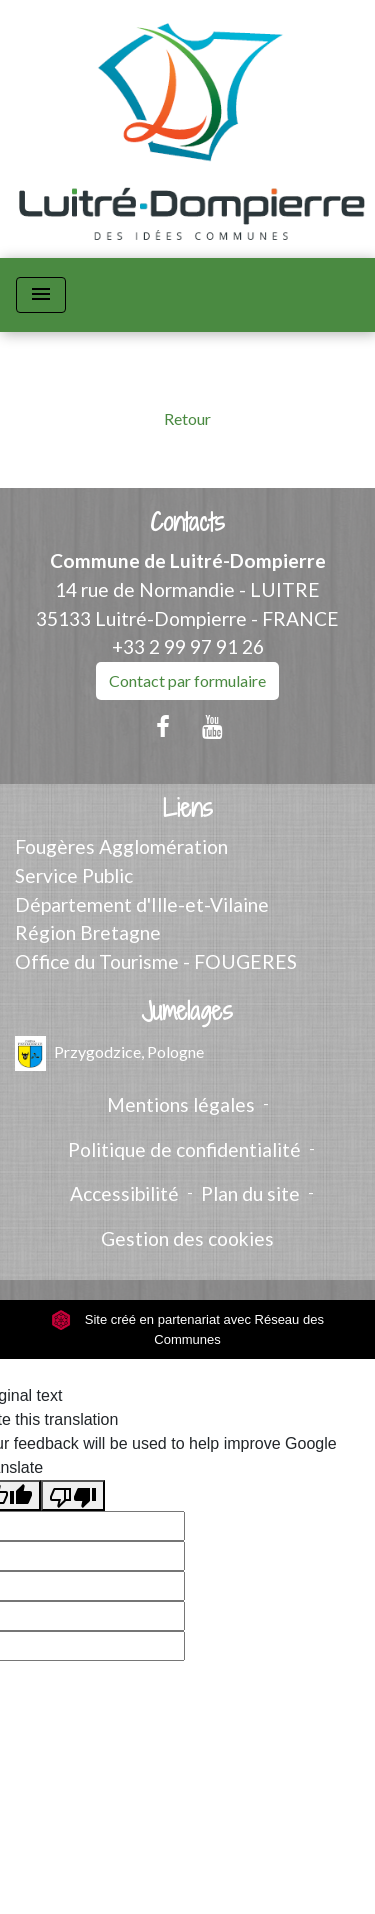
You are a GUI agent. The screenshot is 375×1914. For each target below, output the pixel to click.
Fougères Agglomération (121, 846)
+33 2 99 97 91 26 (188, 646)
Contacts (187, 522)
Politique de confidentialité (184, 1149)
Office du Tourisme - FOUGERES (156, 961)
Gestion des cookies (187, 1238)
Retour (187, 418)
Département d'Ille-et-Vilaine (142, 904)
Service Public (74, 875)
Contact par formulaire (187, 680)
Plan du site (250, 1193)
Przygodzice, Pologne (109, 1053)
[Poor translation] (73, 1495)
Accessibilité (124, 1193)
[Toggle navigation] (41, 295)
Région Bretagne (88, 932)
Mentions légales (181, 1104)
